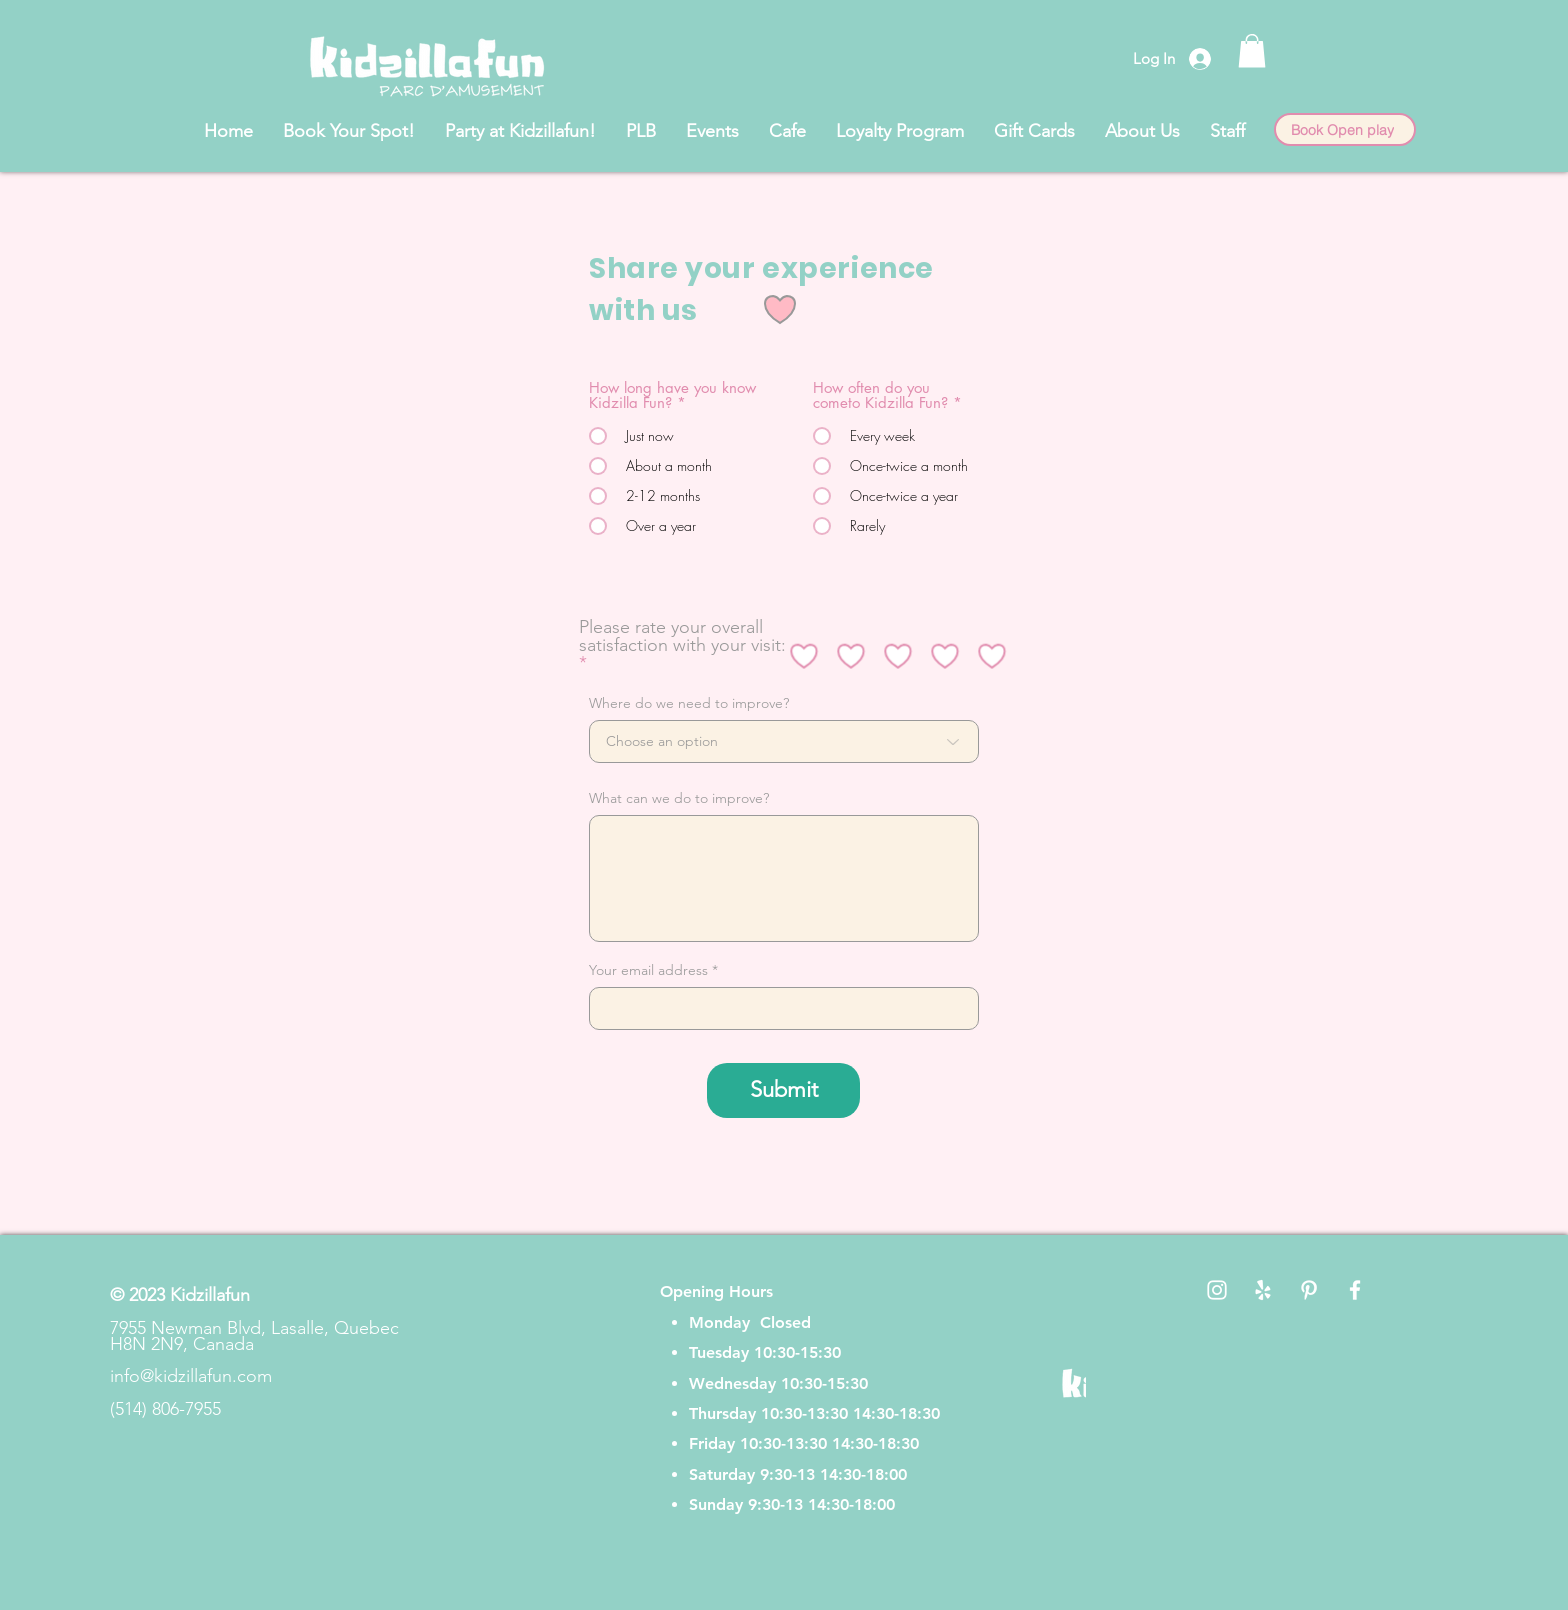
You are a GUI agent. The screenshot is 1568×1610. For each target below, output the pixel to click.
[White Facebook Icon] (1355, 1290)
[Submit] (783, 1090)
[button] (1252, 50)
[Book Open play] (1345, 129)
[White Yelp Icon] (1263, 1290)
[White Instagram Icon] (1217, 1290)
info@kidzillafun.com (191, 1376)
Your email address (648, 970)
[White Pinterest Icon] (1309, 1290)
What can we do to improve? (679, 798)
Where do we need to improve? (689, 703)
